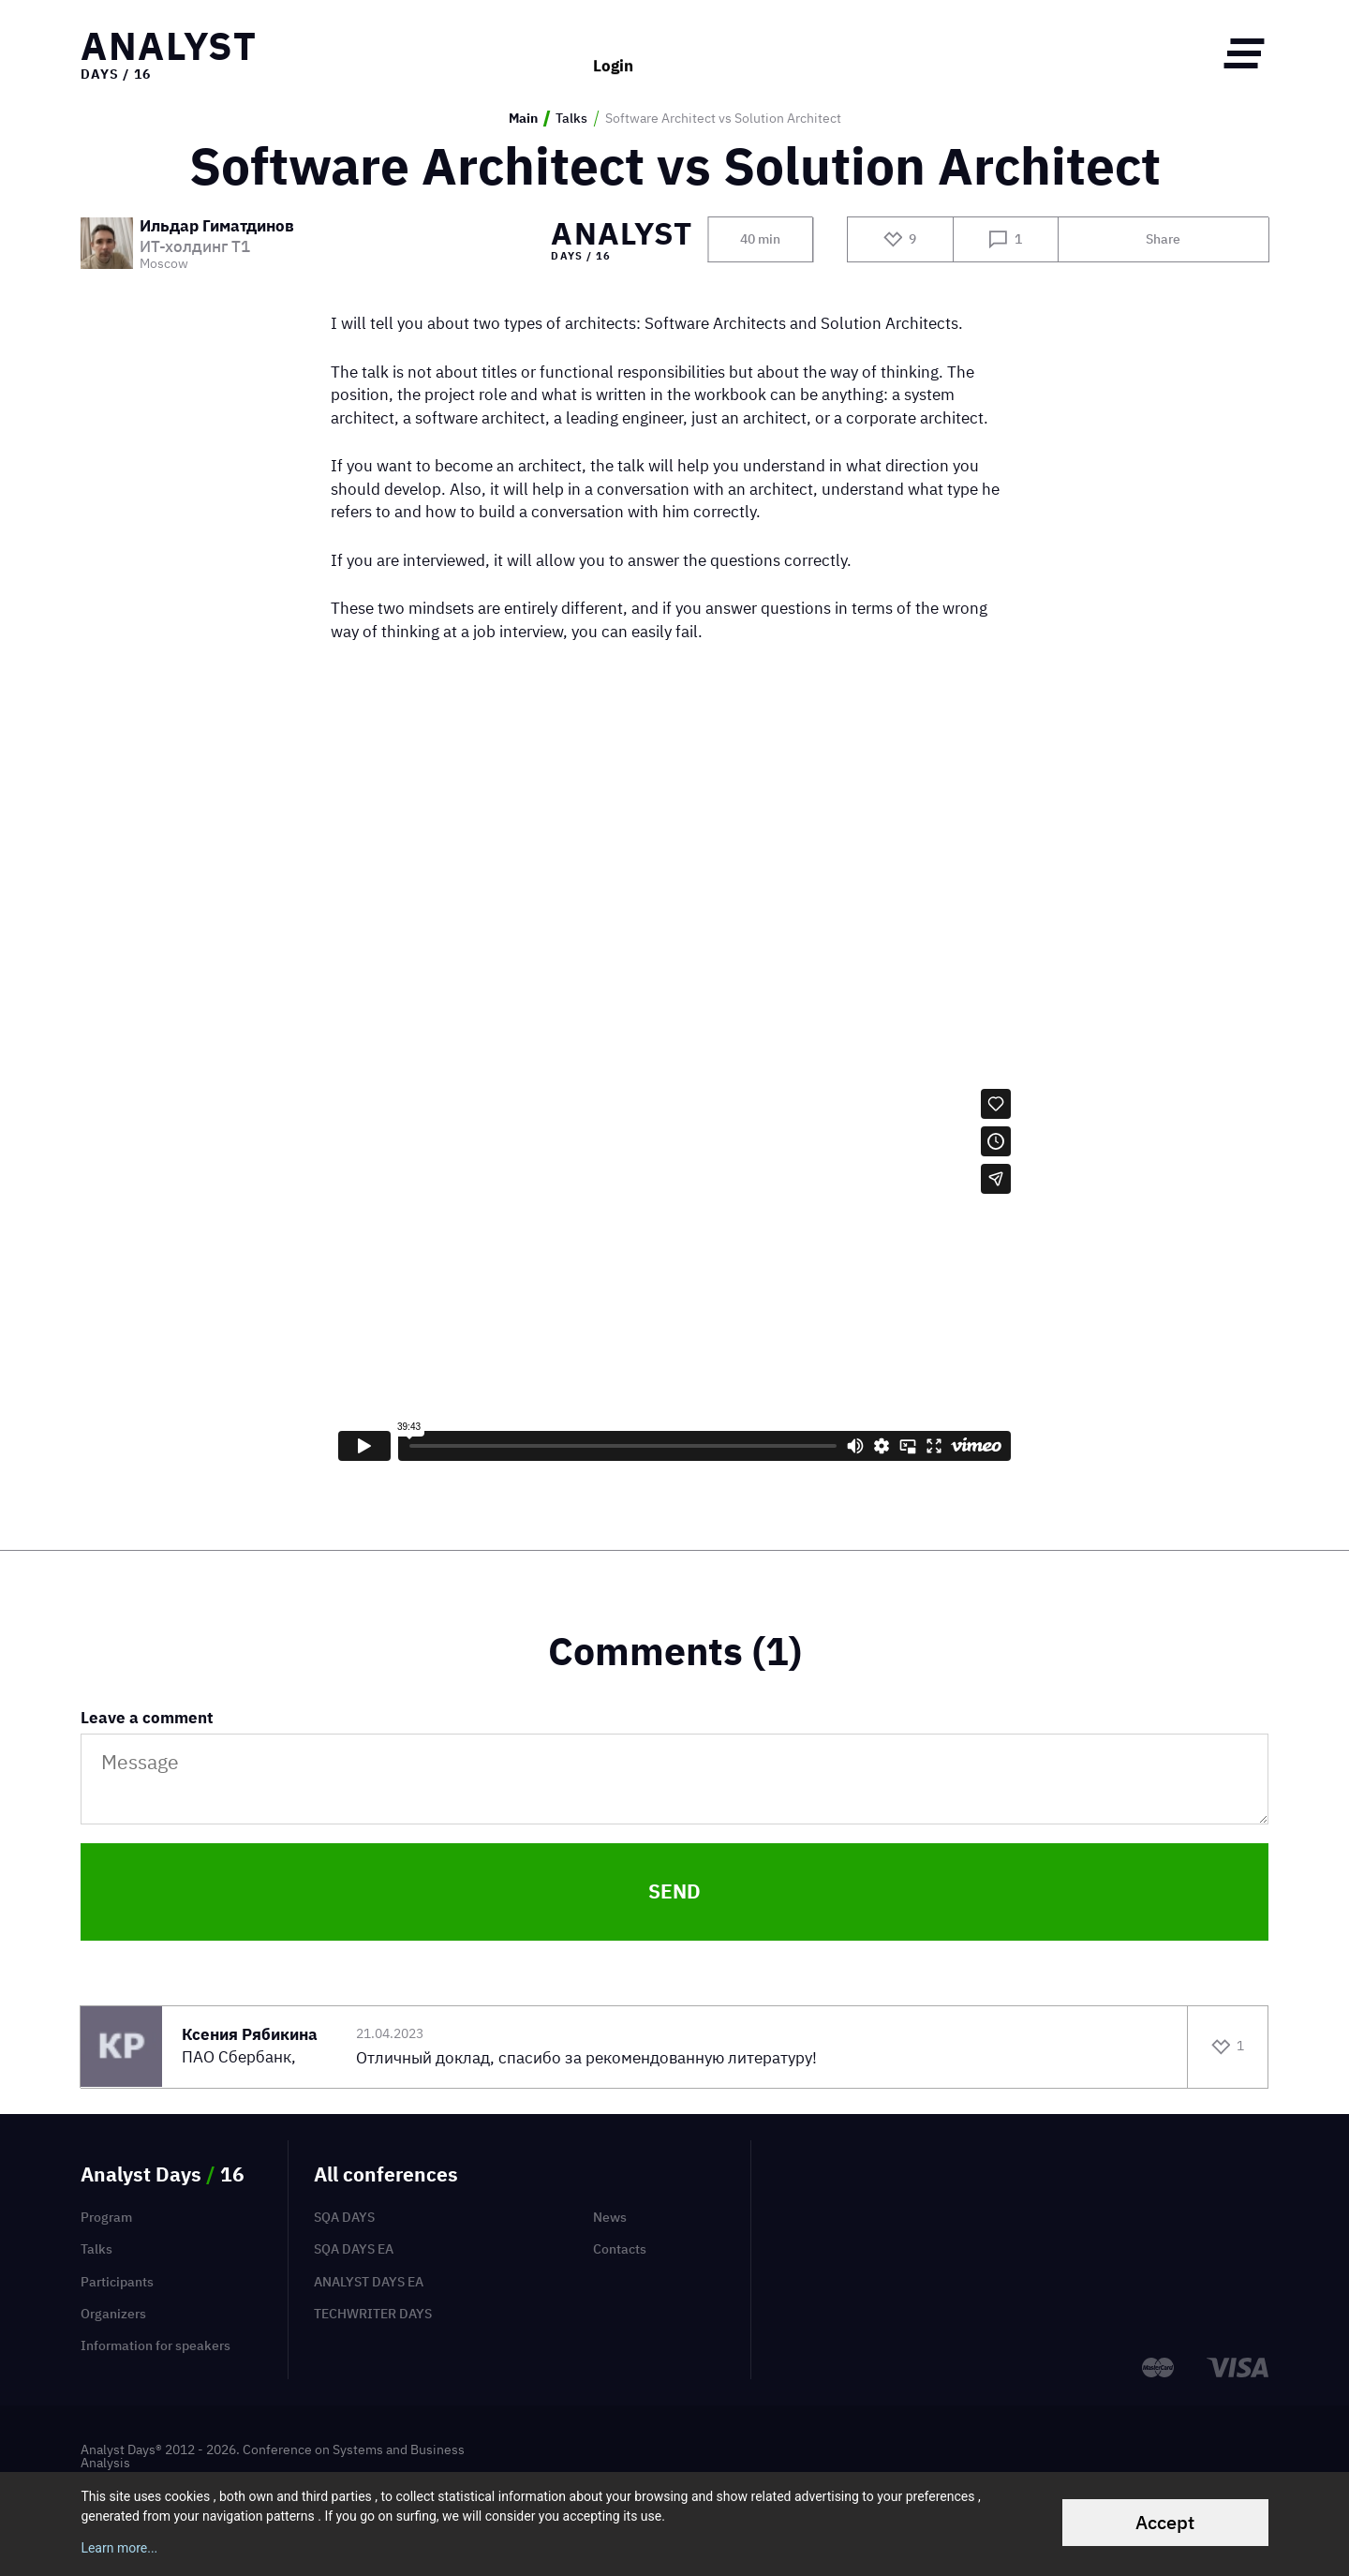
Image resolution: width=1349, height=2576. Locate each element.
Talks (571, 119)
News (610, 2217)
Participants (117, 2281)
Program (106, 2217)
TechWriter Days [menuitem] (373, 2313)
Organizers (113, 2313)
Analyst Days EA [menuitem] (368, 2281)
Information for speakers (155, 2345)
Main (523, 119)
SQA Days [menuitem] (344, 2217)
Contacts (619, 2249)
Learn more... (119, 2547)
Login (613, 53)
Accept (1164, 2522)
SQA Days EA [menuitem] (353, 2249)
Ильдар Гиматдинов (217, 226)
